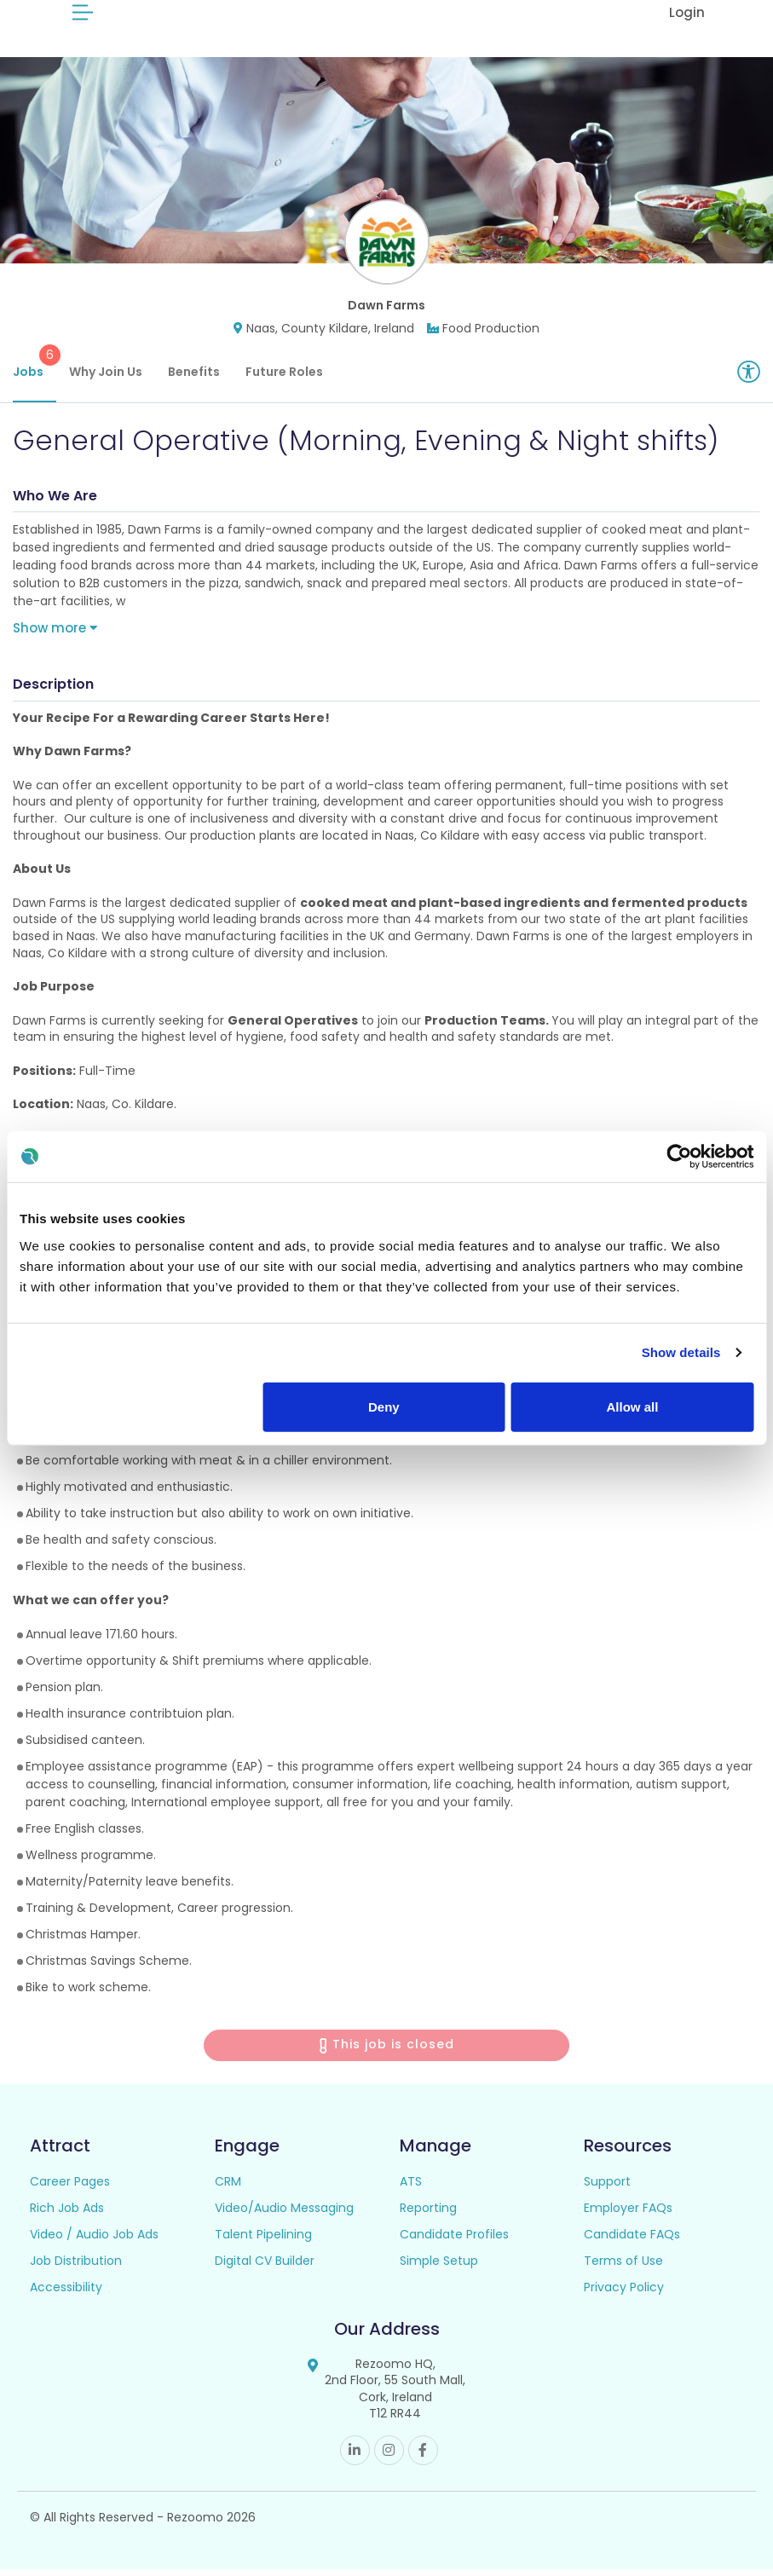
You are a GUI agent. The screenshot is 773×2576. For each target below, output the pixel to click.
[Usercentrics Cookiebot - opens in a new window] (678, 1157)
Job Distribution (76, 2266)
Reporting (428, 2213)
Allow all (633, 1406)
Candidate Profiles (454, 2240)
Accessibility (66, 2293)
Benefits (194, 378)
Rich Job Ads (67, 2213)
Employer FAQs (628, 2213)
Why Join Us (105, 378)
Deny (384, 1406)
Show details (681, 1352)
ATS (411, 2187)
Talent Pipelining (263, 2240)
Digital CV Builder (264, 2266)
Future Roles (284, 378)
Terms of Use (623, 2266)
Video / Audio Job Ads (94, 2240)
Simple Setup (439, 2266)
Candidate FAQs (632, 2240)
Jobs (34, 369)
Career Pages (70, 2187)
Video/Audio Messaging (284, 2213)
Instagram (389, 2457)
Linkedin (355, 2457)
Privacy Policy (624, 2293)
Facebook (423, 2457)
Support (607, 2187)
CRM (228, 2187)
